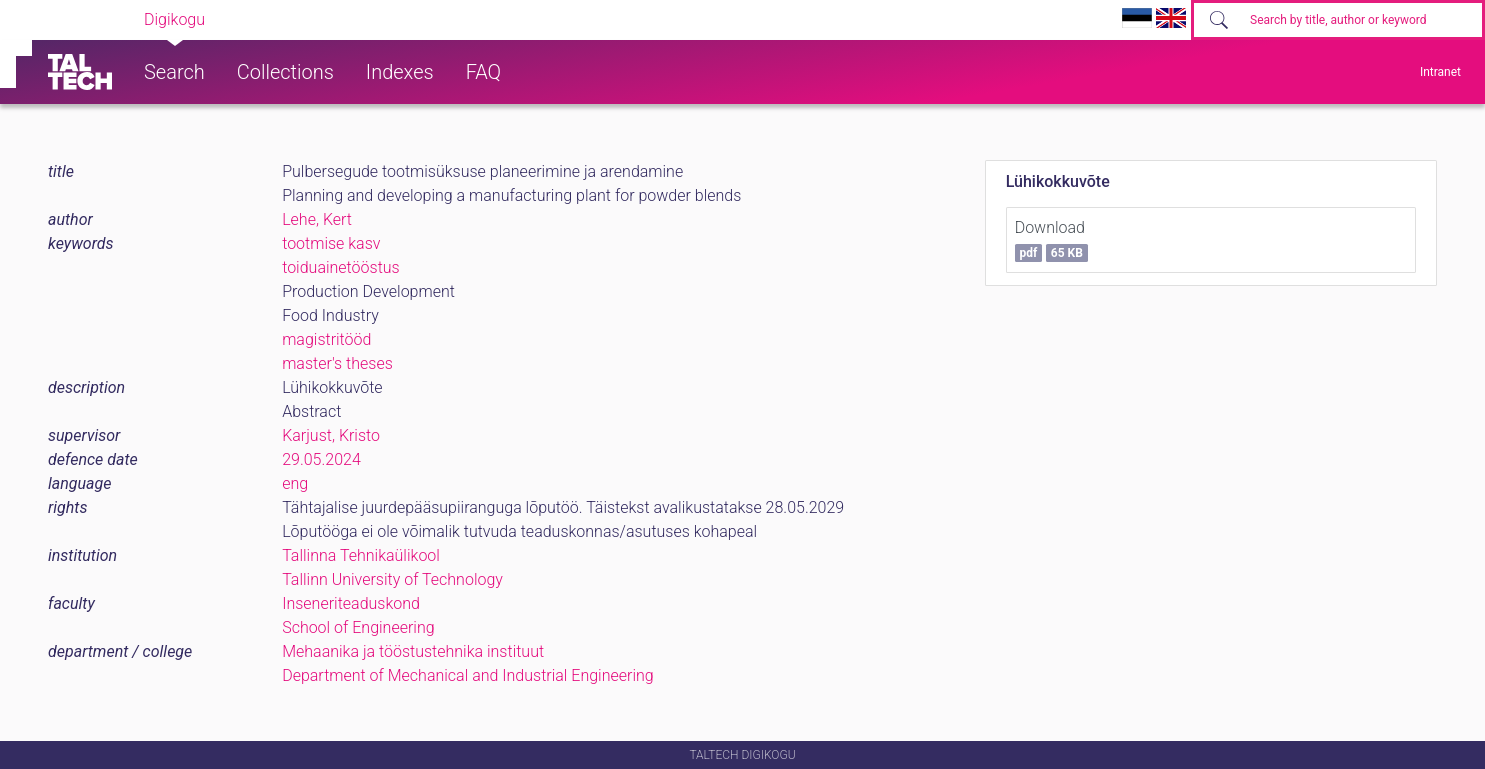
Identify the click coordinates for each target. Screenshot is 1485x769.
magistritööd (326, 339)
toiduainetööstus (341, 267)
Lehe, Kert (317, 219)
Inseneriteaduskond (351, 603)
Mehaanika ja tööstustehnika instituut (413, 651)
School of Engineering (358, 627)
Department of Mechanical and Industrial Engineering (468, 675)
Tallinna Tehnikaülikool (361, 555)
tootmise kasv (331, 243)
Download (1051, 240)
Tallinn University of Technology (392, 579)
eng (295, 483)
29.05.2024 (321, 459)
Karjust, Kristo (331, 435)
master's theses (337, 363)
